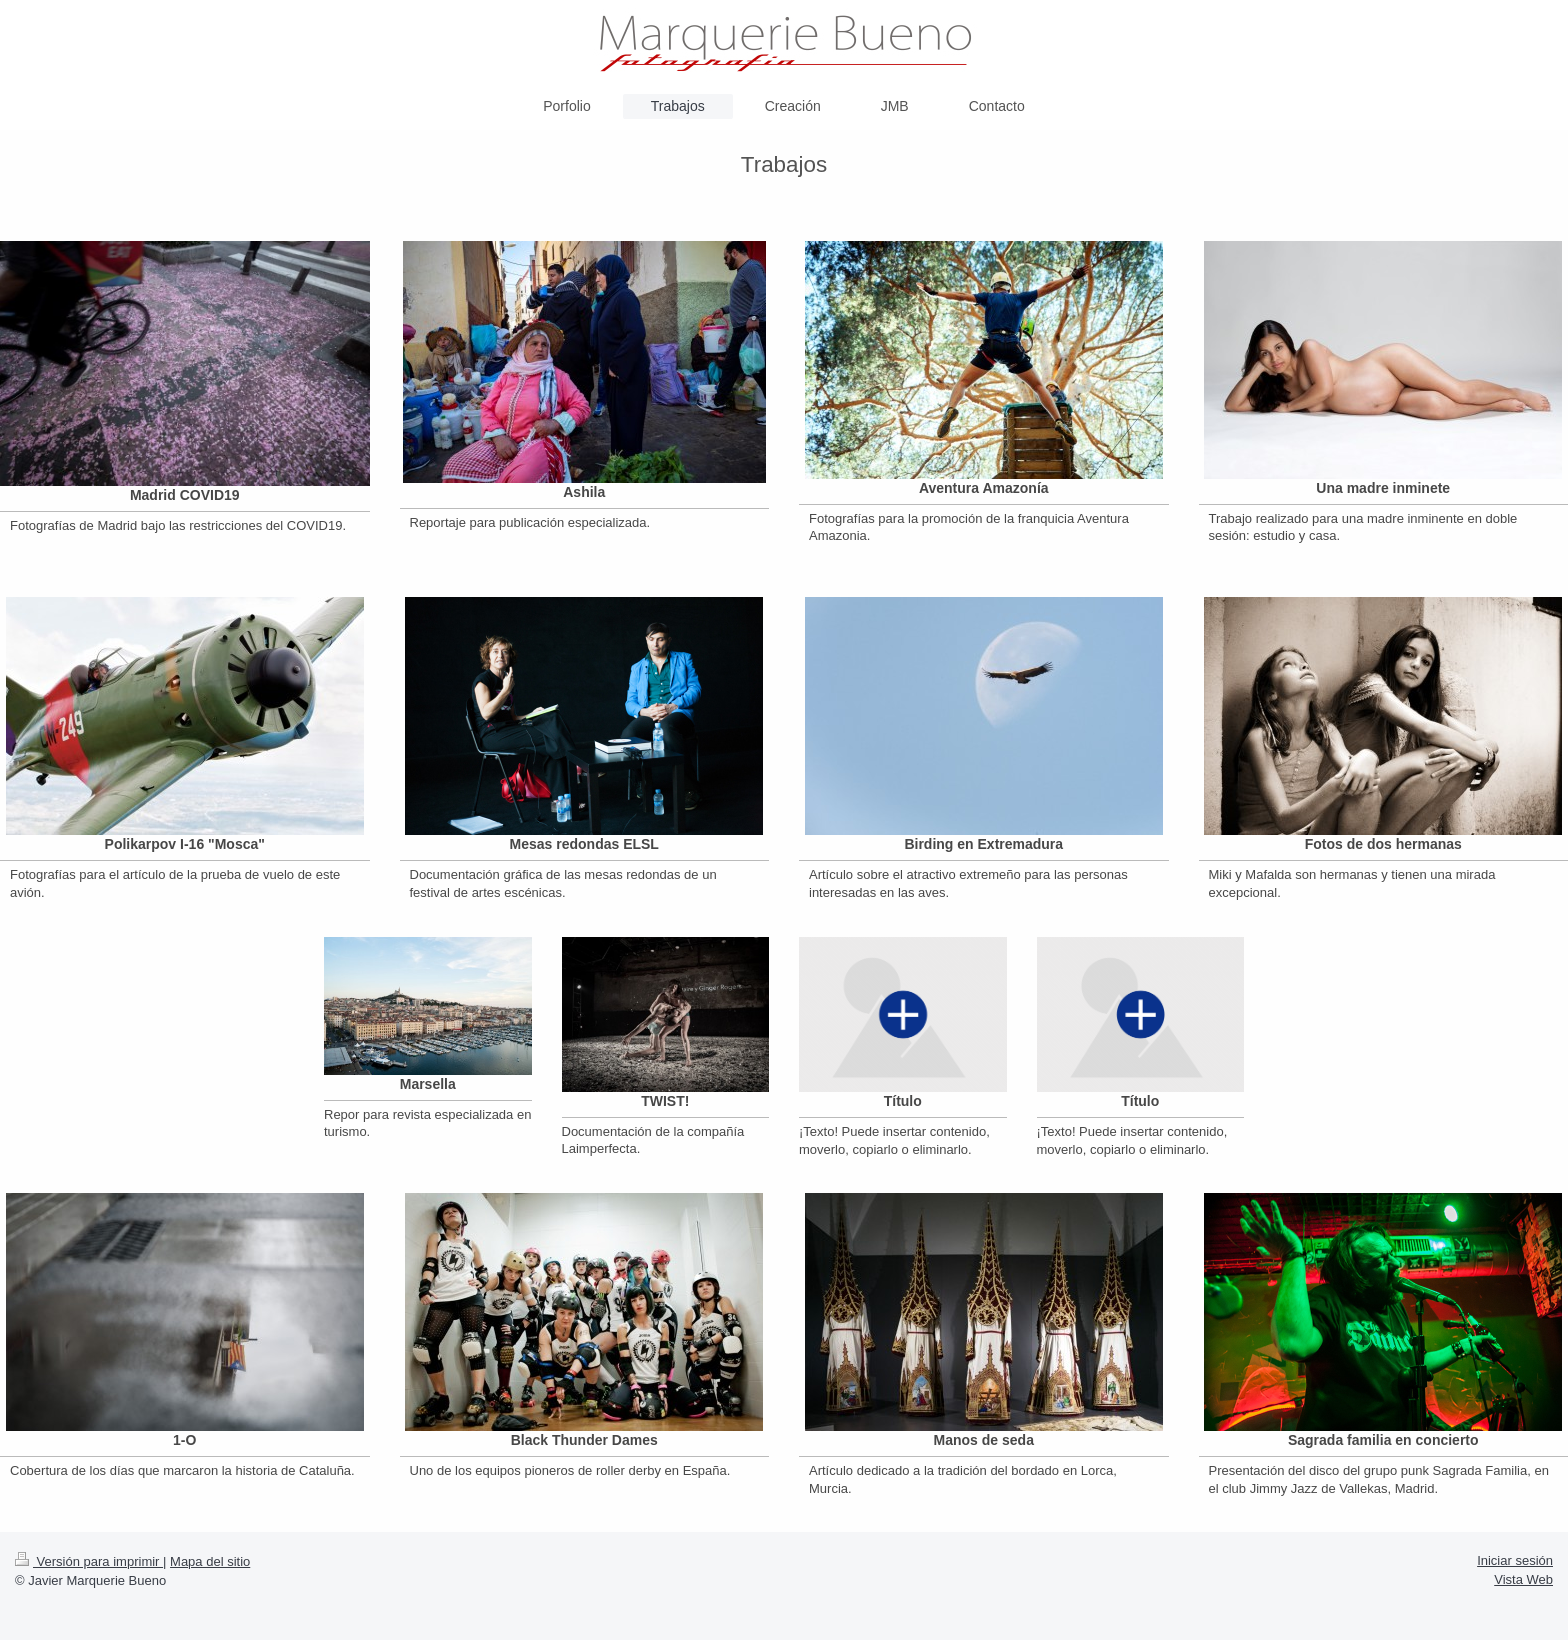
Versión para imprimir (89, 1561)
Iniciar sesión (1515, 1560)
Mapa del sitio (210, 1561)
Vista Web (1523, 1579)
